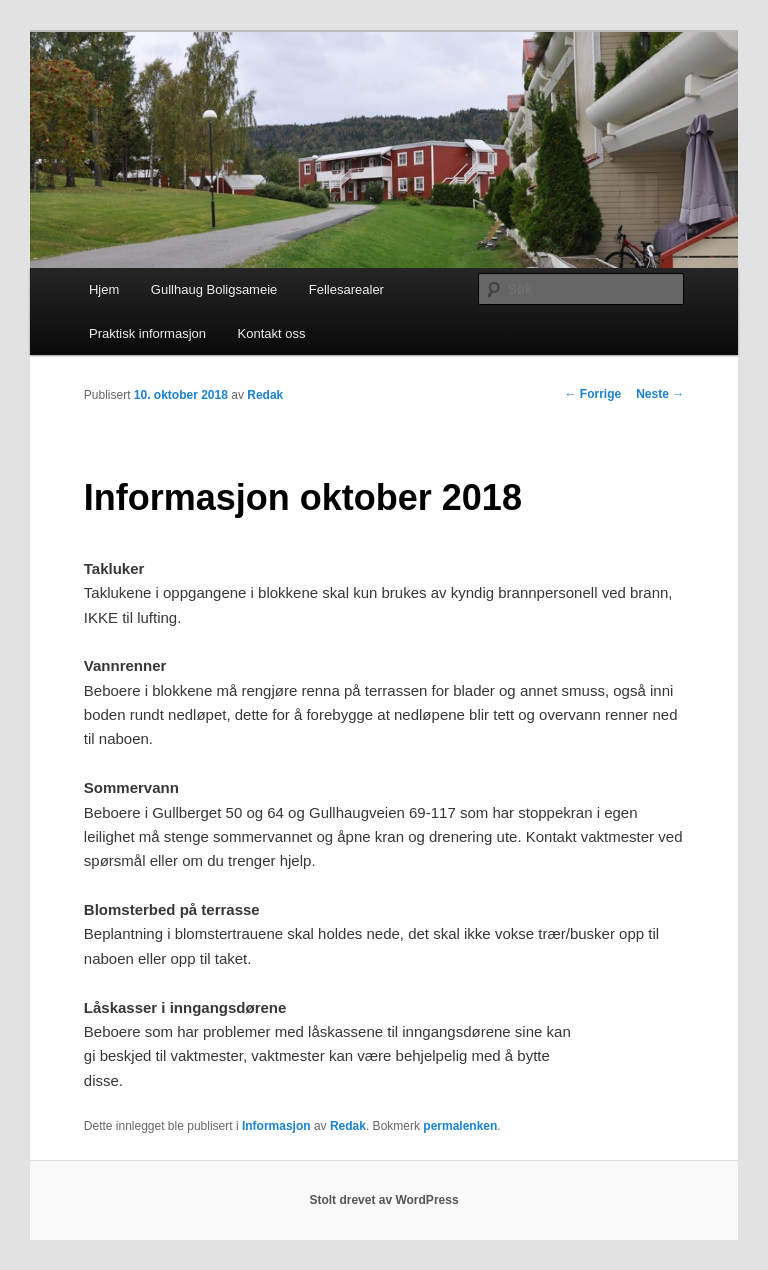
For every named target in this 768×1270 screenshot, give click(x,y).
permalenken (460, 1126)
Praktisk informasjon (147, 333)
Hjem (104, 289)
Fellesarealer (346, 289)
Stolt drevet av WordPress (383, 1200)
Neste (660, 394)
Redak (265, 395)
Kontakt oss (272, 333)
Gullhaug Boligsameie (214, 289)
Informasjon (276, 1126)
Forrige (593, 394)
